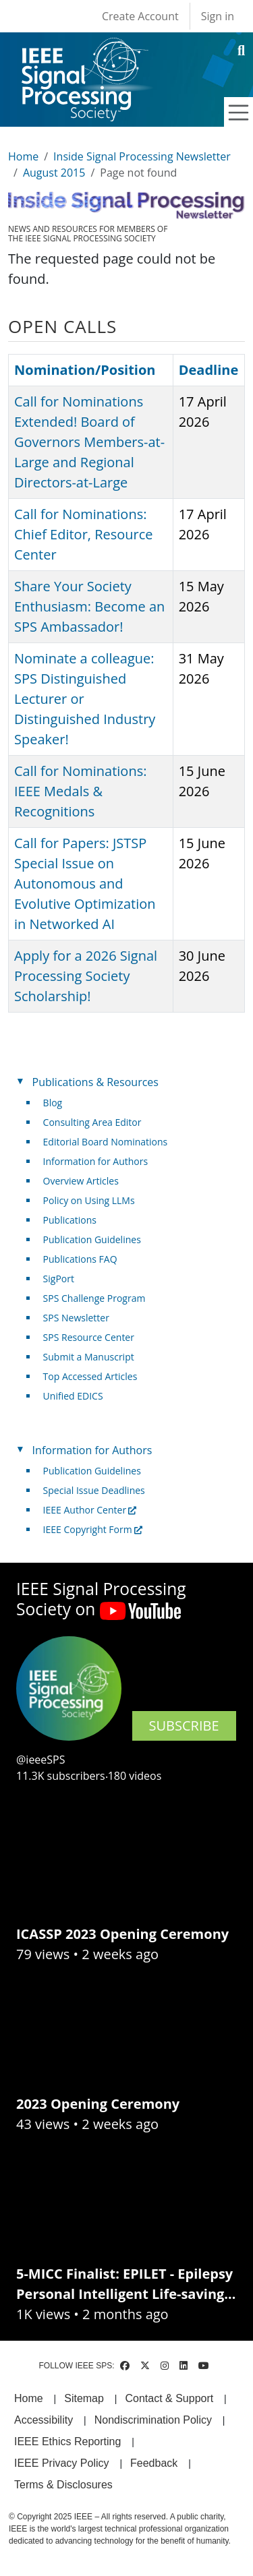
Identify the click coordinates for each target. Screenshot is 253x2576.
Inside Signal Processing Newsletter (142, 156)
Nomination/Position (84, 370)
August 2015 (54, 172)
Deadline (209, 370)
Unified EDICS (73, 1395)
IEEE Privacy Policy (61, 2463)
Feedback (153, 2463)
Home (23, 156)
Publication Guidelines (92, 1239)
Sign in (217, 16)
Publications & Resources (95, 1082)
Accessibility (43, 2420)
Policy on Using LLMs (89, 1200)
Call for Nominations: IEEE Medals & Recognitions (80, 791)
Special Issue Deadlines (94, 1490)
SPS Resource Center (88, 1337)
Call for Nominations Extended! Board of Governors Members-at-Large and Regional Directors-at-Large (89, 441)
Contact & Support (169, 2398)
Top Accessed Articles (90, 1376)
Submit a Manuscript (88, 1356)
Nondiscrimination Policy (153, 2420)
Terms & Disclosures (63, 2484)
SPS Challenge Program (94, 1298)
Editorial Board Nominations (105, 1141)
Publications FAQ (80, 1259)
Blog (53, 1102)
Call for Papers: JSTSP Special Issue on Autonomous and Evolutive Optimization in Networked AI (85, 883)
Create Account (140, 16)
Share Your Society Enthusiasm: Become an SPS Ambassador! (89, 606)
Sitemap (84, 2398)
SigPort (58, 1278)
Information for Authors (95, 1161)
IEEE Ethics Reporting (67, 2441)
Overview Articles (81, 1180)
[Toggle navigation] (239, 112)
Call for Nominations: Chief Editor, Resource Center (83, 534)
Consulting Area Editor (92, 1122)
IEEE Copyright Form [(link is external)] (92, 1529)
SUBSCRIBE (184, 1725)
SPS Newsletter (76, 1317)
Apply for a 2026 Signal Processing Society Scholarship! (85, 976)
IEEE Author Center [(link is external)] (90, 1509)
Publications (69, 1220)
